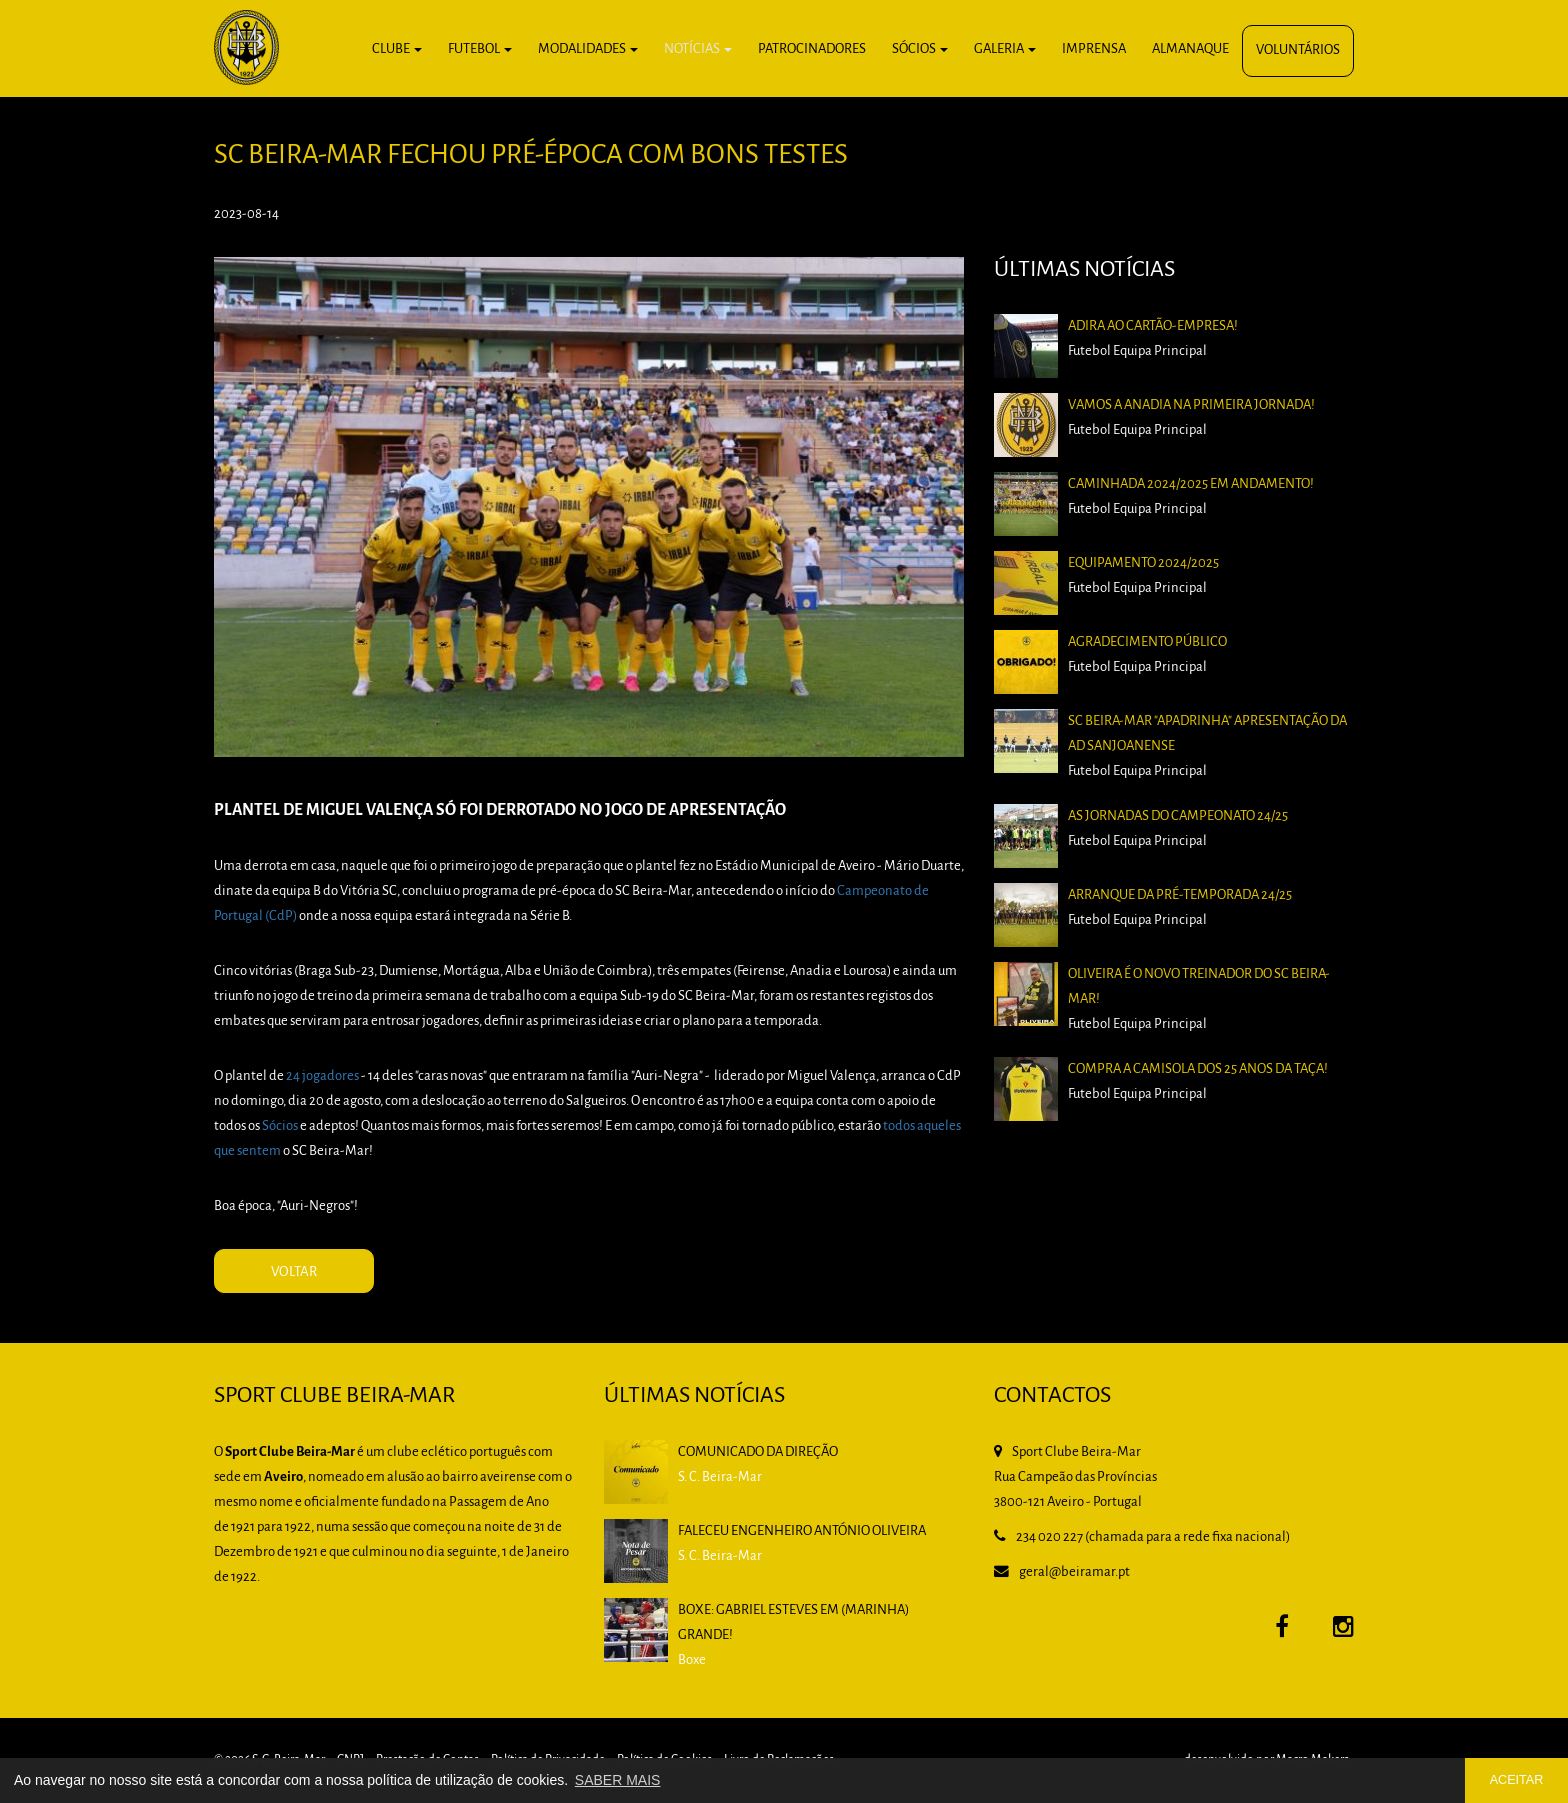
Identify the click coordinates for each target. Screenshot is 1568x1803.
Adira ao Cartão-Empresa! (1153, 326)
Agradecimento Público (1147, 642)
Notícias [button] (698, 49)
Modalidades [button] (588, 49)
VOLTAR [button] (294, 1272)
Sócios (280, 1126)
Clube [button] (397, 49)
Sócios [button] (920, 49)
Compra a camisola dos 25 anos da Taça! (1198, 1069)
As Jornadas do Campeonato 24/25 (1178, 816)
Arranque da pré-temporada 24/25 (1180, 895)
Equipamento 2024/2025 (1143, 563)
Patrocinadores (812, 49)
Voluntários (1298, 50)
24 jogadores (322, 1076)
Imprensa (1094, 49)
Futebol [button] (480, 49)
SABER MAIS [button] (618, 1780)
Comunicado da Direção (758, 1452)
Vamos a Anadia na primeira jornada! (1191, 405)
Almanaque (1190, 49)
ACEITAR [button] (1517, 1780)
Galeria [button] (1005, 49)
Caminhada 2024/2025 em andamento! (1191, 484)
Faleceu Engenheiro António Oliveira (802, 1531)
